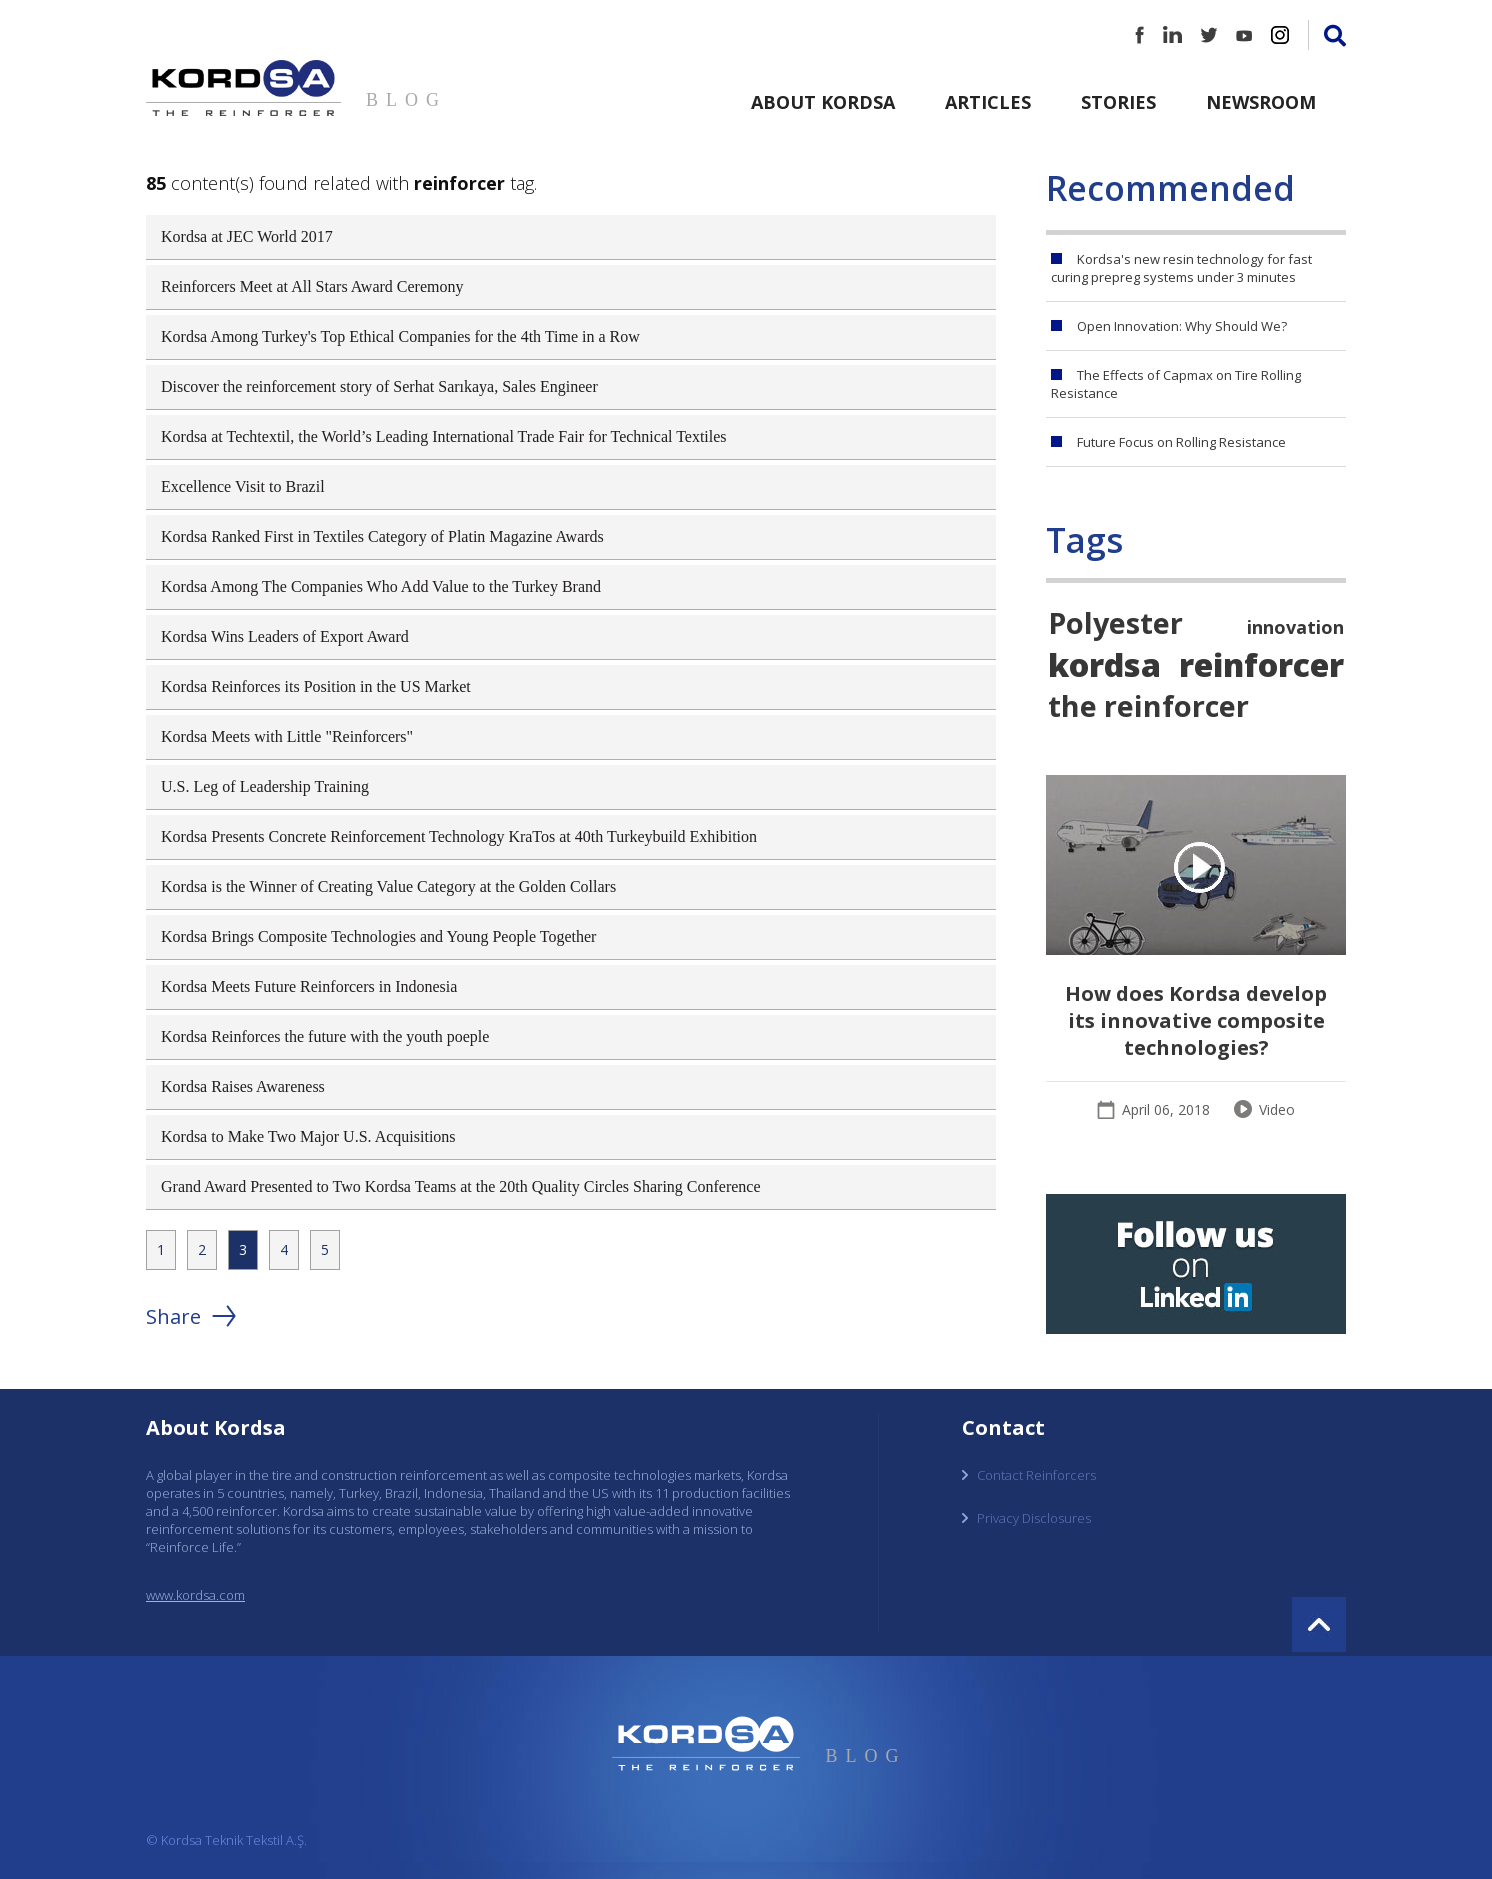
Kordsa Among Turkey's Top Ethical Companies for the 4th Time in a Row (400, 336)
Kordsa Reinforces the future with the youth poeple (325, 1036)
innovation (1295, 627)
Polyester (1115, 622)
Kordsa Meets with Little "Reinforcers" (287, 736)
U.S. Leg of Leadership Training (265, 786)
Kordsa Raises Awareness (243, 1086)
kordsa (1104, 664)
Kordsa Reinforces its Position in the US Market (316, 686)
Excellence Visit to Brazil (243, 486)
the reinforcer (1148, 705)
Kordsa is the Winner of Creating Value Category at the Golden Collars (388, 886)
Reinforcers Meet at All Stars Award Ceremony (312, 286)
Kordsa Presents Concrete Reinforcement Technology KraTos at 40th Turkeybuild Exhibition (459, 836)
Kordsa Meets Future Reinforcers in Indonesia (309, 986)
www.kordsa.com (195, 1595)
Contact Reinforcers (1036, 1475)
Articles (988, 102)
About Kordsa (823, 102)
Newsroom (1261, 102)
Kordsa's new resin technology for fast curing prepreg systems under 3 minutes (1181, 268)
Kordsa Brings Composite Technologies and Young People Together (378, 936)
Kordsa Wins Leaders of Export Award (285, 636)
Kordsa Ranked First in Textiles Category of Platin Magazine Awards (382, 536)
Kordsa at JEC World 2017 (247, 236)
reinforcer (1261, 664)
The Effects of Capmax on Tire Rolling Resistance (1176, 384)
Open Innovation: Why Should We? (1182, 326)
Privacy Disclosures (1034, 1518)
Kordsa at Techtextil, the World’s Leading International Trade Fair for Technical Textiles (444, 436)
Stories (1118, 102)
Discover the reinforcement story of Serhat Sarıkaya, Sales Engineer (379, 386)
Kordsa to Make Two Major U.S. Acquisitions (308, 1136)
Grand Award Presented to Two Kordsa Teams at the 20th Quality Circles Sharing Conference (461, 1186)
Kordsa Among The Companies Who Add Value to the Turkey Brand (381, 586)
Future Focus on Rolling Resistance (1181, 442)
